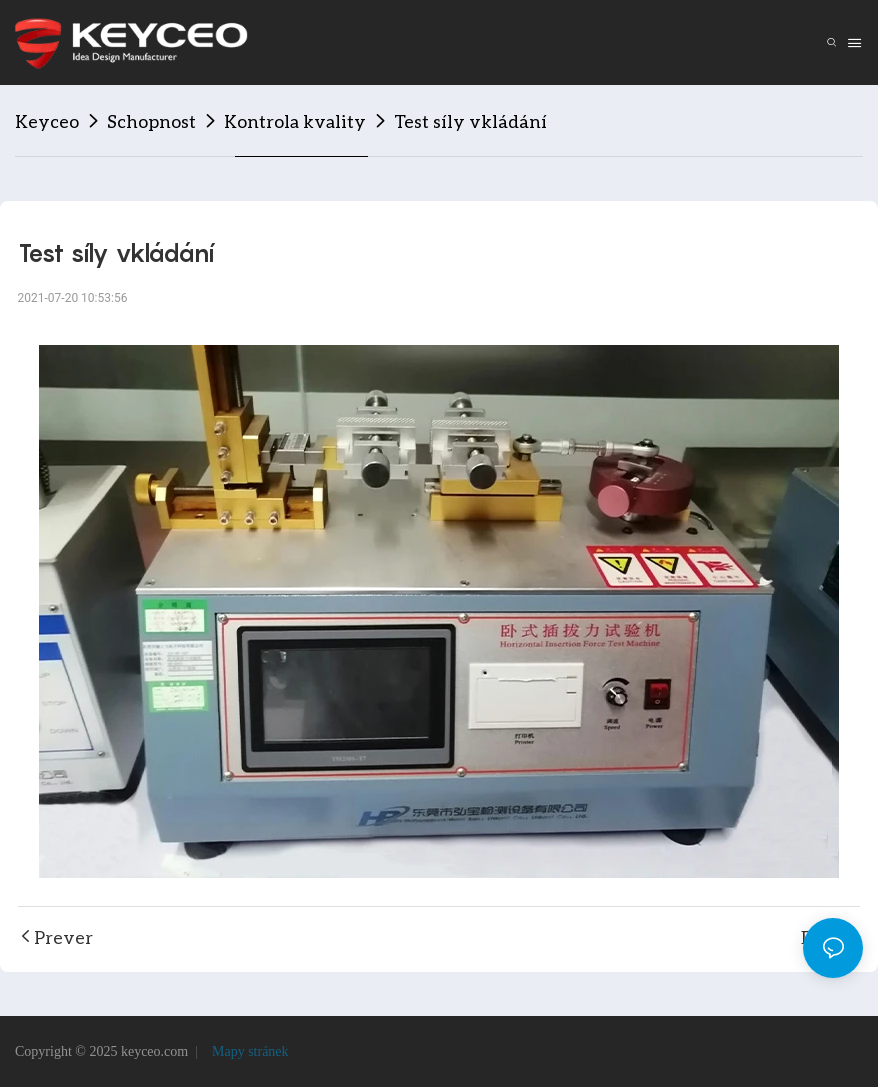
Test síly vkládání (470, 121)
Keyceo (47, 121)
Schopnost (151, 121)
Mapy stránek (248, 1051)
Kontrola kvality (295, 121)
